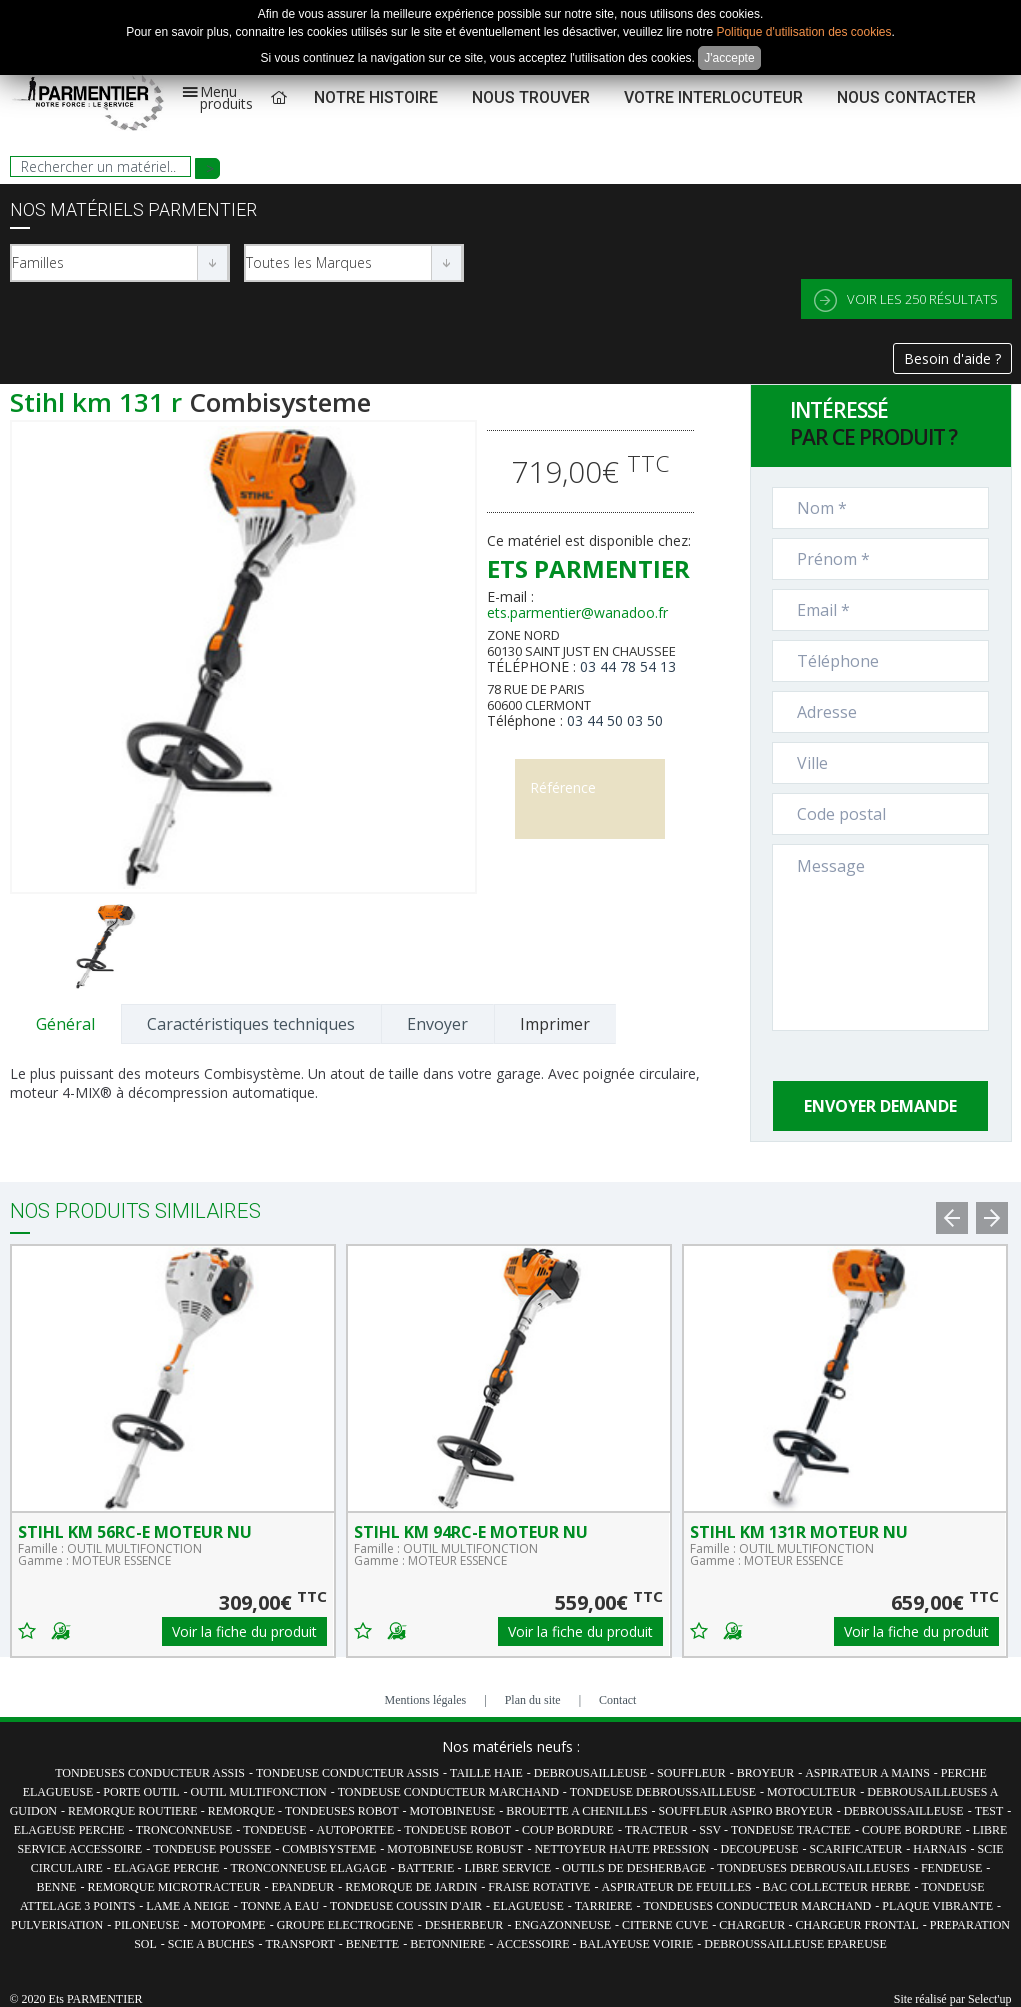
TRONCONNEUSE (184, 1830)
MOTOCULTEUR (811, 1792)
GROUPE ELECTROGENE (345, 1925)
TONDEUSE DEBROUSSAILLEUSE (663, 1792)
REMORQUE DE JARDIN (411, 1887)
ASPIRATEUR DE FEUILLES (676, 1887)
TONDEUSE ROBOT (457, 1830)
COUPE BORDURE (912, 1830)
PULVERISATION (57, 1925)
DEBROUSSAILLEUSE (904, 1811)
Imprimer (555, 1024)
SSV (711, 1830)
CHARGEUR (753, 1925)
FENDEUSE (951, 1868)
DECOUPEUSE (760, 1849)
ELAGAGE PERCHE (167, 1868)
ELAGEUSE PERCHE (69, 1830)
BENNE (56, 1887)
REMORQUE (243, 1811)
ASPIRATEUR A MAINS (867, 1773)
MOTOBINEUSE (452, 1811)
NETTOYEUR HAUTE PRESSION (621, 1849)
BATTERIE (428, 1868)
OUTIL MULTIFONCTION (259, 1792)
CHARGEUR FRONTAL (856, 1925)
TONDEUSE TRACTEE (791, 1830)
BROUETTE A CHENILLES (576, 1811)
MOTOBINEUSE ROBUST (455, 1849)
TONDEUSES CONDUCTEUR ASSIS (150, 1773)
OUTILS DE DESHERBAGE (634, 1868)
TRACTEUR (656, 1830)
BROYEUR (765, 1773)
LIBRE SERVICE (507, 1868)
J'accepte (729, 58)
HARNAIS (939, 1849)
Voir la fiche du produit (244, 1631)
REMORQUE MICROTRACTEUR (173, 1887)
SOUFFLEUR (691, 1773)
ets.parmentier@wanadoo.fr (577, 612)
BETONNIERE (447, 1944)
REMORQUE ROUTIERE (134, 1811)
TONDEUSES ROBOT (341, 1811)
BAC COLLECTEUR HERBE (836, 1887)
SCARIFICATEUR (856, 1849)
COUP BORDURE (568, 1830)
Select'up (989, 1999)
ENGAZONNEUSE (562, 1925)
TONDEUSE (276, 1830)
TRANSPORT (300, 1944)
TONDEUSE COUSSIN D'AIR (406, 1906)
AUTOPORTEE (356, 1830)
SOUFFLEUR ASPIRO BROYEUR (746, 1811)
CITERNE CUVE (665, 1925)
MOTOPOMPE (228, 1925)
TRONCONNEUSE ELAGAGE (308, 1868)
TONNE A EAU (280, 1906)
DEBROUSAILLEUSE (592, 1773)
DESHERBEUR (464, 1925)
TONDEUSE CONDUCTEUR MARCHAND (448, 1792)
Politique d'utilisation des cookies (803, 32)
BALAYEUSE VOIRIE (637, 1944)
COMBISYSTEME (329, 1849)
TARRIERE (604, 1906)
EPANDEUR (302, 1887)
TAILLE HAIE (486, 1773)
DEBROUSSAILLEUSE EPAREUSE (795, 1944)
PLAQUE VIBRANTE (937, 1906)
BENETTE (372, 1944)
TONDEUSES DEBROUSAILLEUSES (813, 1868)
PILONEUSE (146, 1925)
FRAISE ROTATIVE (539, 1887)
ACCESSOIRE (534, 1944)
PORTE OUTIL (141, 1792)
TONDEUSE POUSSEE (212, 1849)
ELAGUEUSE (528, 1906)
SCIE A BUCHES (211, 1944)
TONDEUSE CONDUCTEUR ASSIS (347, 1773)
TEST (989, 1811)
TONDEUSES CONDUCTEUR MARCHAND (757, 1906)
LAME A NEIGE (187, 1906)
